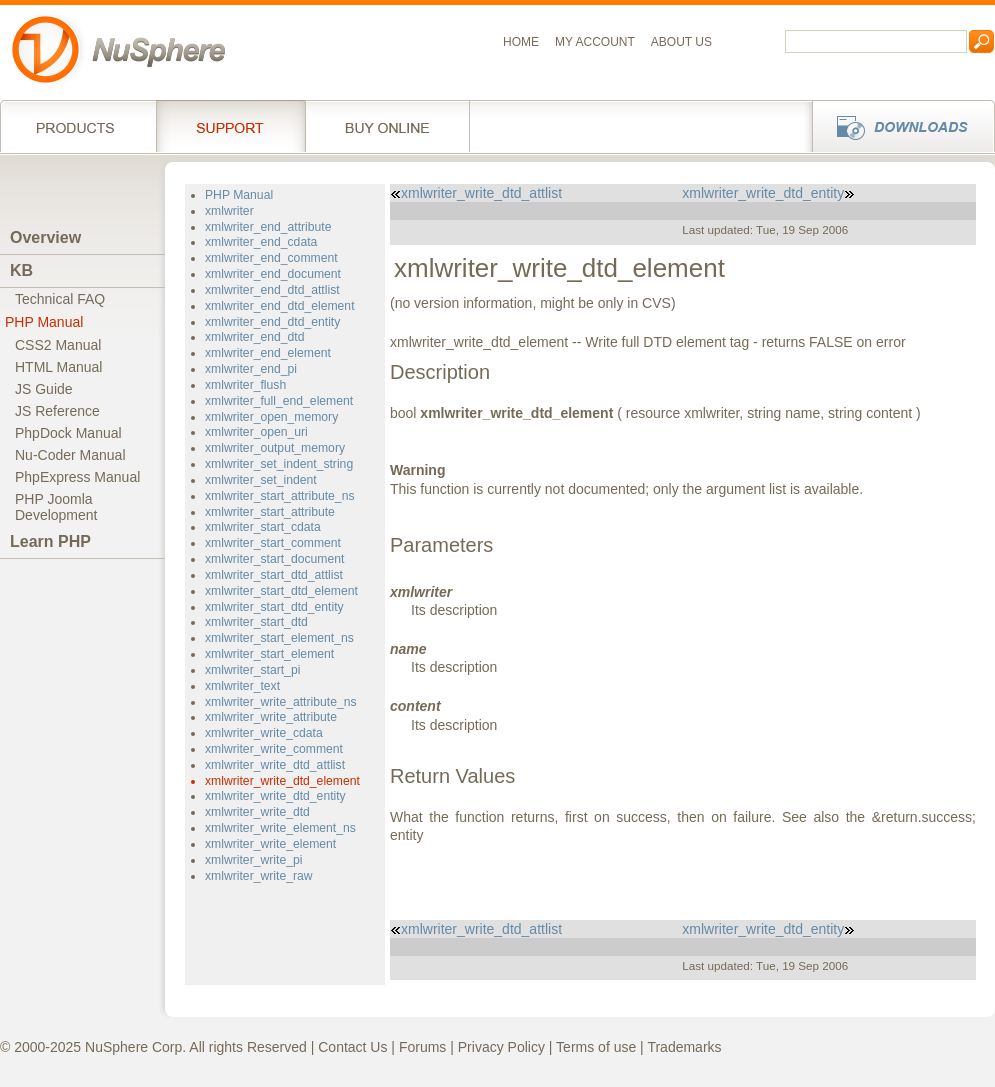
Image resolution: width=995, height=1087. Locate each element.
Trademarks (684, 1047)
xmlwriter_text (242, 686)
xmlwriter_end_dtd (254, 337)
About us (681, 42)
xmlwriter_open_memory (271, 417)
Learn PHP (50, 541)
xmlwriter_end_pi (251, 369)
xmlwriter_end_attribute (268, 227)
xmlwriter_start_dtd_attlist (274, 575)
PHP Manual (44, 322)
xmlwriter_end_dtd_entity (272, 322)
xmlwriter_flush (245, 385)
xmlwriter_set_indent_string (279, 464)
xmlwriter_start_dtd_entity (274, 607)
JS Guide (44, 389)
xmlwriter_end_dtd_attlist (272, 290)
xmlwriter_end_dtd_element (280, 306)
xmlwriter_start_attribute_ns (280, 496)
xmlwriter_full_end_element (279, 401)
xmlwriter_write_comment (274, 749)
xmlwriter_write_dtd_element (282, 781)
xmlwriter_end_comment (271, 258)
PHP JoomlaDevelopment (56, 507)
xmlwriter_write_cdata (264, 733)
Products (78, 126)
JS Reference (57, 411)
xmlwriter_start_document (274, 559)
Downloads (897, 126)
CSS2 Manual (58, 345)
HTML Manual (58, 367)
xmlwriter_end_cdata (261, 242)
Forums (422, 1047)
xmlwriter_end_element (268, 353)
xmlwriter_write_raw (259, 876)
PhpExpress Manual (77, 477)
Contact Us (352, 1047)
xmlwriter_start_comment (273, 543)
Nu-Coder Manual (70, 455)
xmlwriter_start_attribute (270, 512)
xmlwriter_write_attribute (271, 717)
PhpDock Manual (68, 433)
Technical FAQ (60, 299)
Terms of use (596, 1047)
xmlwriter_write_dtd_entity (275, 796)
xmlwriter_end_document (273, 274)
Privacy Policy (501, 1047)
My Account (595, 42)
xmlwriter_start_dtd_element (281, 591)
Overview (45, 237)
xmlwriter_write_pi (253, 860)
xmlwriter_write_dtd (257, 812)
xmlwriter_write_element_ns (280, 828)
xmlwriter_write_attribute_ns (281, 702)
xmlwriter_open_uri (256, 432)
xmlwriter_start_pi (252, 670)
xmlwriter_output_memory (275, 448)
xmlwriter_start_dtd (256, 622)
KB (21, 270)
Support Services (230, 126)
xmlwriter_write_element (270, 844)
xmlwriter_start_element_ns (279, 638)
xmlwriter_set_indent (261, 480)
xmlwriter (229, 211)
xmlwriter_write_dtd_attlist (275, 765)
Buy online (387, 126)
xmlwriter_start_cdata (263, 527)
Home (521, 42)
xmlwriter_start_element (269, 654)
